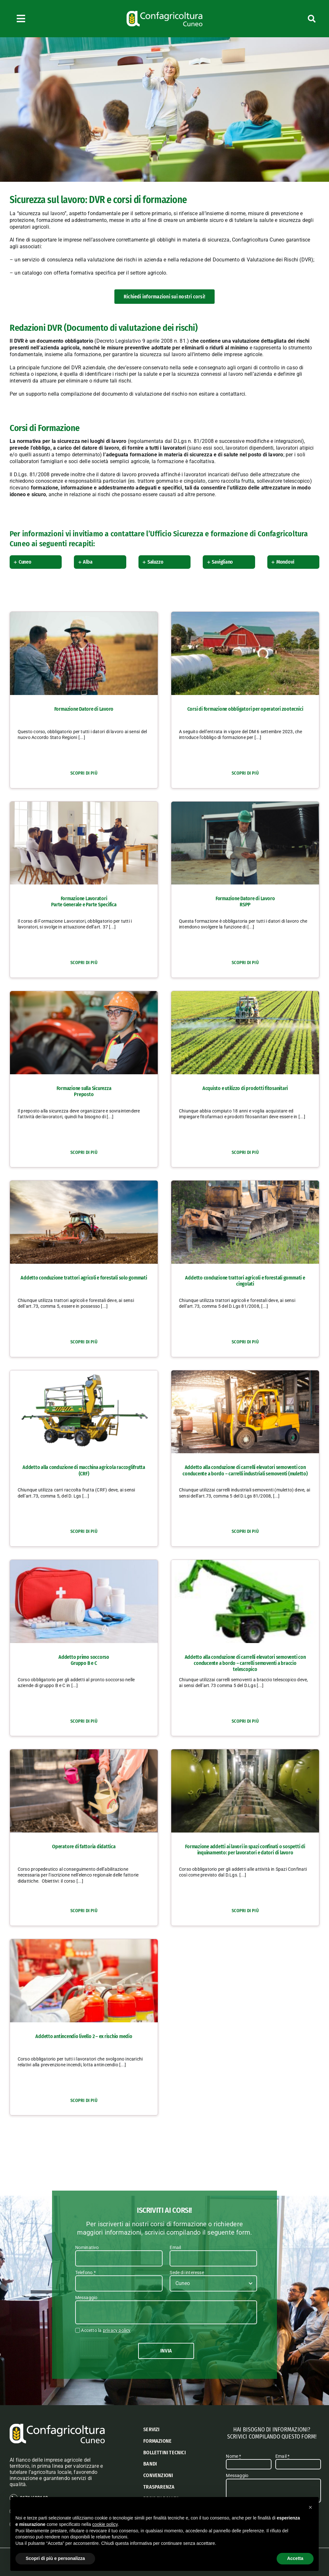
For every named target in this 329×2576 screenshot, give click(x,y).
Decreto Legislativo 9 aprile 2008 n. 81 (141, 341)
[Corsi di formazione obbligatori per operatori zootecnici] (245, 615)
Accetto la (105, 2330)
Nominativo (87, 2247)
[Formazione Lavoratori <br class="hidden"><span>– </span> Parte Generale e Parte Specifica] (84, 804)
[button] (37, 562)
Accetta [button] (295, 2558)
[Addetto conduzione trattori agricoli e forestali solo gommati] (84, 1183)
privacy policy (117, 2330)
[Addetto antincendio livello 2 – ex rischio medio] (84, 1942)
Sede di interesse (187, 2272)
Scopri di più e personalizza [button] (55, 2558)
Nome (233, 2456)
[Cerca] (291, 18)
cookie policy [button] (105, 2524)
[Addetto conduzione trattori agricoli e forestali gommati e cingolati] (245, 1183)
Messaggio (86, 2297)
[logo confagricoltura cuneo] (164, 13)
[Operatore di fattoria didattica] (84, 1752)
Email (175, 2247)
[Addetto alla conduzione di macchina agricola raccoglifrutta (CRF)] (84, 1373)
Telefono (85, 2272)
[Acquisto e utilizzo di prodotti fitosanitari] (245, 994)
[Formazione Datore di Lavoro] (84, 615)
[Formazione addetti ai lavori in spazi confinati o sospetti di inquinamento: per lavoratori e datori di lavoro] (245, 1752)
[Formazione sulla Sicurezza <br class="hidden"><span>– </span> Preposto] (84, 994)
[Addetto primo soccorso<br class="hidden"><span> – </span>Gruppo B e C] (84, 1562)
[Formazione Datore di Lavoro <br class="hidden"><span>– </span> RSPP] (245, 804)
